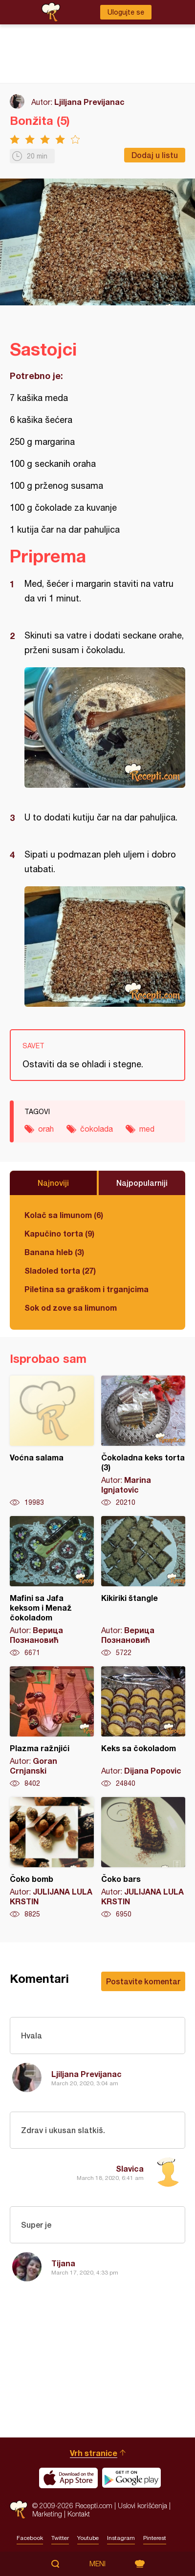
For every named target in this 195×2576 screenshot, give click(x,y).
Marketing (47, 2514)
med (146, 1128)
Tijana (63, 2263)
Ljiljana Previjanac (89, 101)
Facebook (30, 2538)
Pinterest (154, 2538)
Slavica (130, 2168)
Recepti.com (18, 2510)
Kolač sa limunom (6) (63, 1214)
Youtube (88, 2538)
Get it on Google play (131, 2478)
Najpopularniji (142, 1182)
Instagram (121, 2538)
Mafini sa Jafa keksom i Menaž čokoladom (52, 1586)
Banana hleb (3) (54, 1252)
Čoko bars (143, 1858)
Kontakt (78, 2514)
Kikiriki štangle (143, 1586)
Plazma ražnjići (52, 1727)
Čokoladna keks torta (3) (143, 1441)
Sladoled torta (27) (60, 1270)
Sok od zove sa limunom (70, 1307)
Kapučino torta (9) (59, 1233)
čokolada (96, 1128)
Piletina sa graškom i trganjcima (86, 1289)
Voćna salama (52, 1441)
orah (46, 1128)
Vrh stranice (93, 2452)
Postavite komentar (143, 1981)
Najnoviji (53, 1182)
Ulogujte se (126, 12)
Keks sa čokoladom (143, 1727)
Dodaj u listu (154, 155)
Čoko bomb (52, 1858)
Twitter (60, 2538)
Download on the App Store (68, 2478)
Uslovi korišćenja (142, 2505)
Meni (97, 2564)
